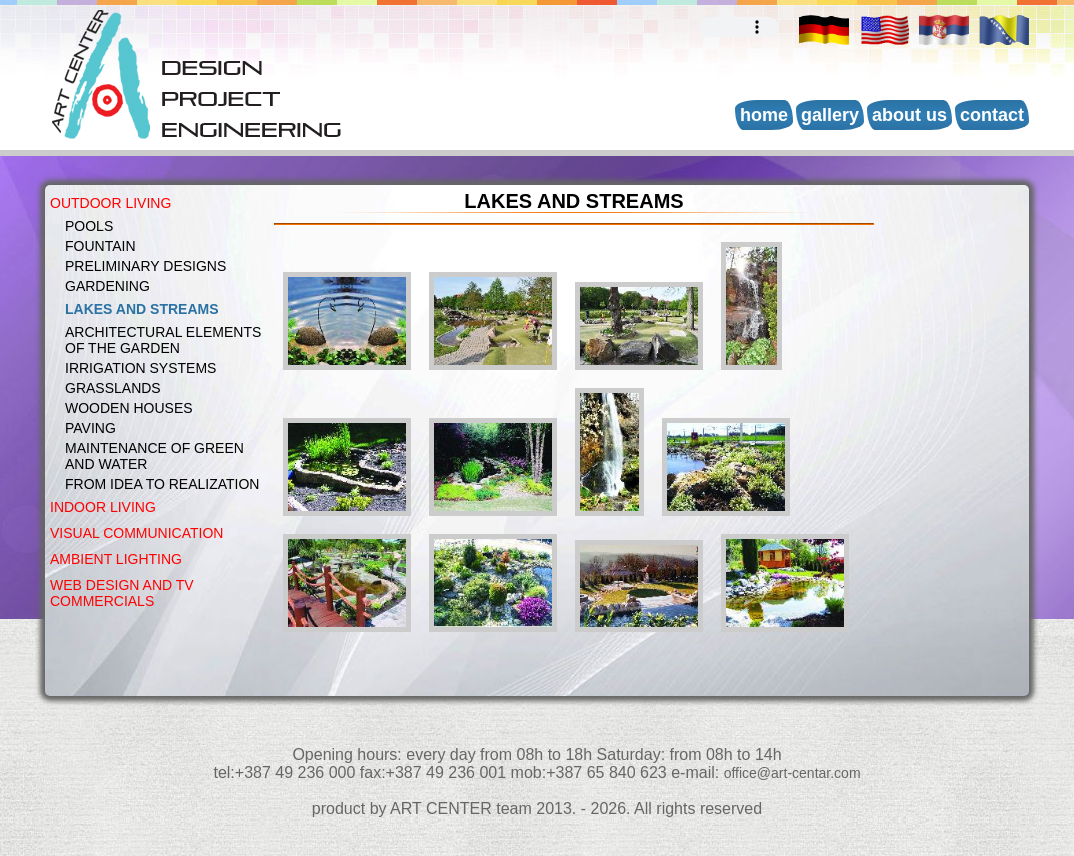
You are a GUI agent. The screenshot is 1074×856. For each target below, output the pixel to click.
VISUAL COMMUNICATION (136, 533)
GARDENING (107, 286)
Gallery (830, 115)
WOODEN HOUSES (129, 408)
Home (764, 115)
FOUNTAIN (100, 246)
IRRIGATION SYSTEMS (140, 368)
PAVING (90, 428)
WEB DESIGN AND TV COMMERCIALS (122, 593)
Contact (992, 115)
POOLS (89, 226)
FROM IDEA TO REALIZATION (162, 484)
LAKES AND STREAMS (142, 309)
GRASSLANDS (113, 388)
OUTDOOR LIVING (110, 203)
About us (909, 115)
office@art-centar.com (792, 773)
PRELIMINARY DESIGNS (145, 266)
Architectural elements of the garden (163, 340)
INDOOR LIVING (103, 507)
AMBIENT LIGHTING (116, 559)
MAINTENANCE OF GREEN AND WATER (154, 456)
